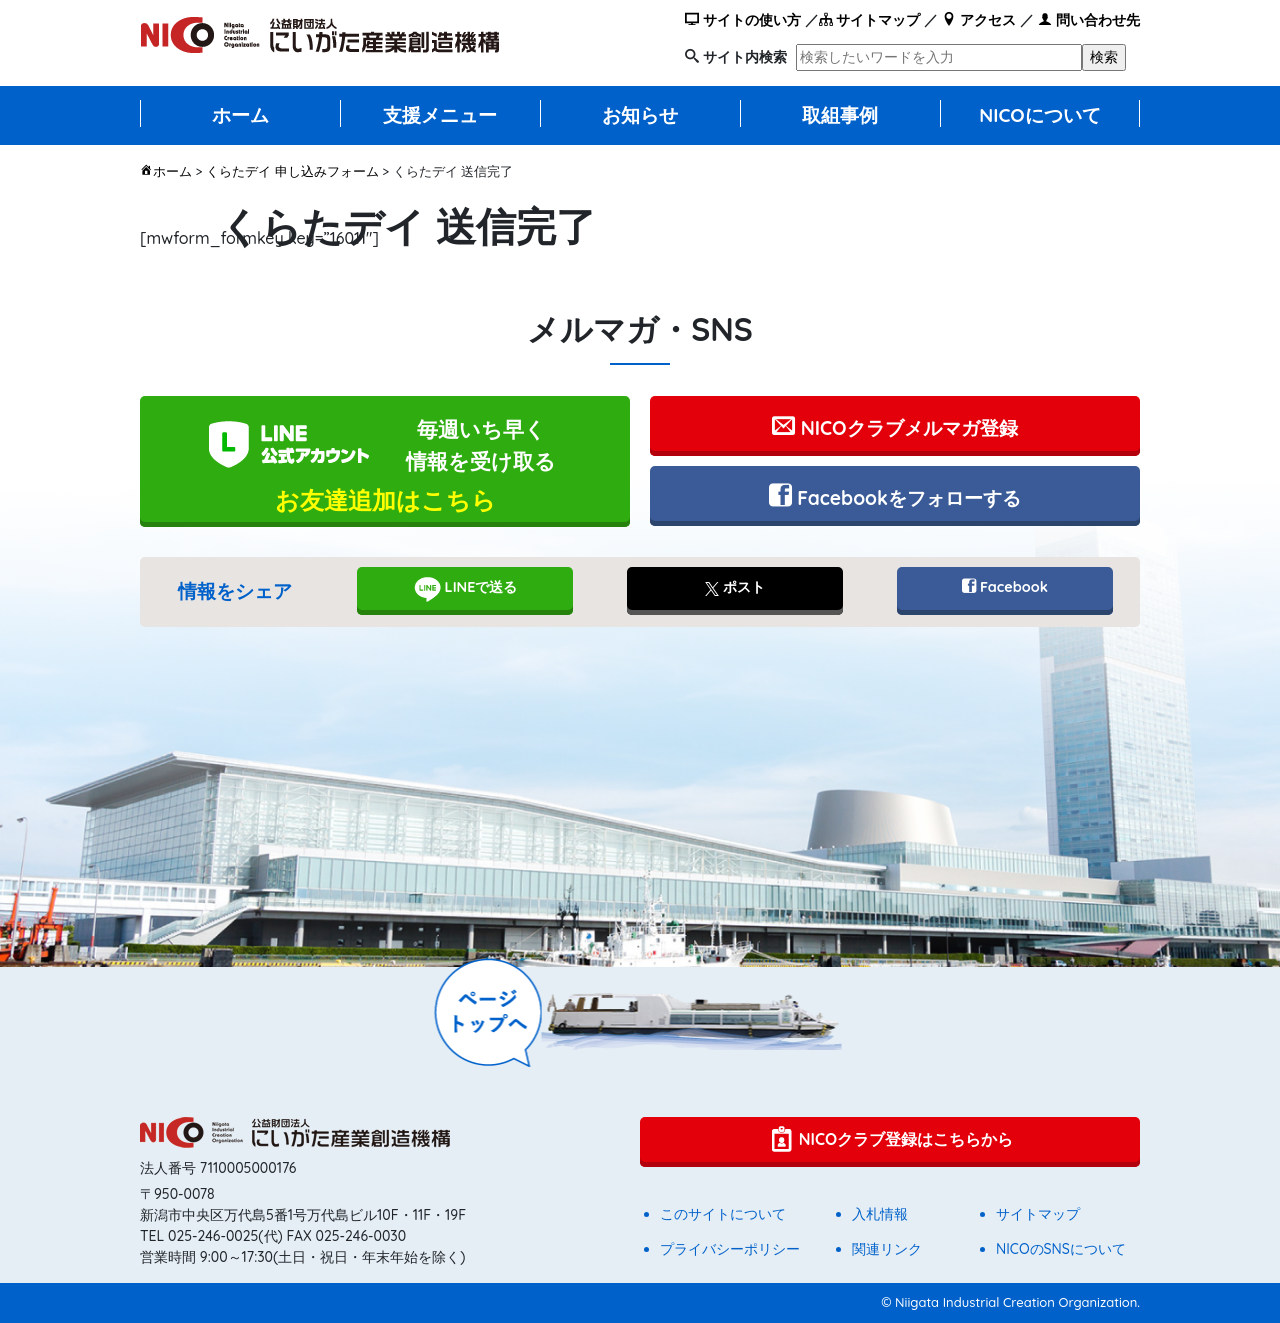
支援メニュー (440, 115)
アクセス (979, 20)
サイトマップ (870, 20)
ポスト (735, 587)
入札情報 (880, 1214)
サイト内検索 (745, 57)
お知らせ (640, 115)
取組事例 (840, 115)
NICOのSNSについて (1061, 1249)
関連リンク (887, 1249)
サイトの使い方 (743, 20)
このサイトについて (723, 1214)
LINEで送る (465, 589)
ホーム (240, 115)
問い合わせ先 (1089, 20)
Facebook (1005, 587)
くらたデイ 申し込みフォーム (292, 171)
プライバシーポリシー (730, 1249)
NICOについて (1040, 115)
